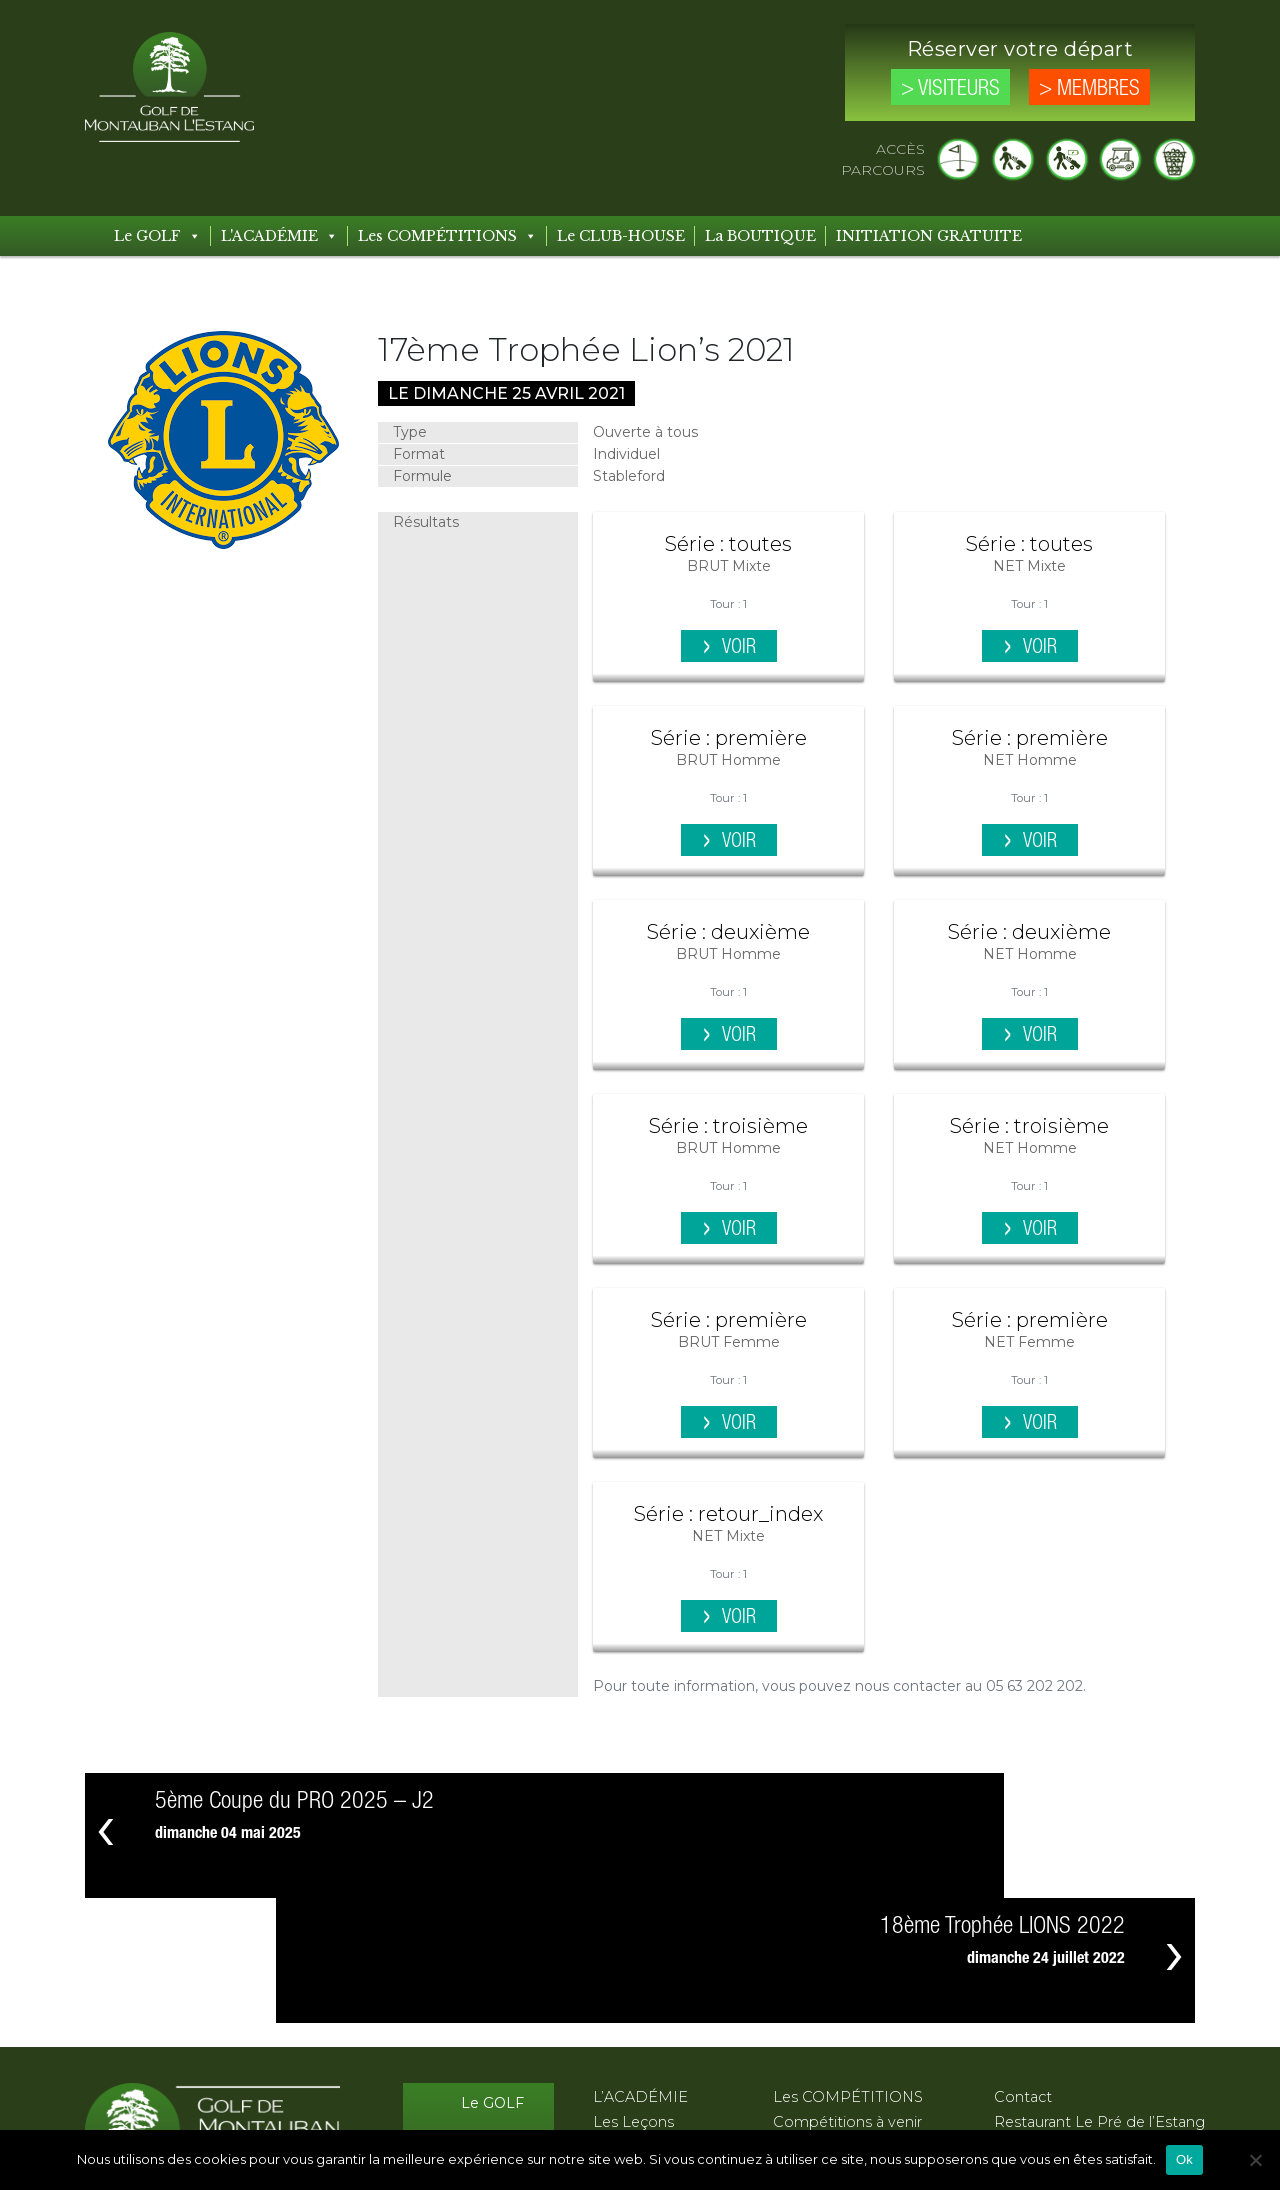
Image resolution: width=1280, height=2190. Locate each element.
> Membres (1089, 89)
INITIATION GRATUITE (929, 236)
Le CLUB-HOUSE (621, 236)
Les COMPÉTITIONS (447, 236)
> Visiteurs (950, 89)
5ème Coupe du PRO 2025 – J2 (294, 1801)
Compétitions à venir (847, 1997)
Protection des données (1081, 2047)
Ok (1184, 2159)
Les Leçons (633, 1997)
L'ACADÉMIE (279, 236)
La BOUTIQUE (760, 236)
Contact (1023, 1972)
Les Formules (641, 2047)
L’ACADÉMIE (640, 1972)
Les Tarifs (491, 2058)
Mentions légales (1054, 2022)
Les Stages (632, 2022)
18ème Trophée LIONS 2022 (1002, 1801)
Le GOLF (157, 236)
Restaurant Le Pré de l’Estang (1099, 1997)
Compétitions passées (853, 2022)
